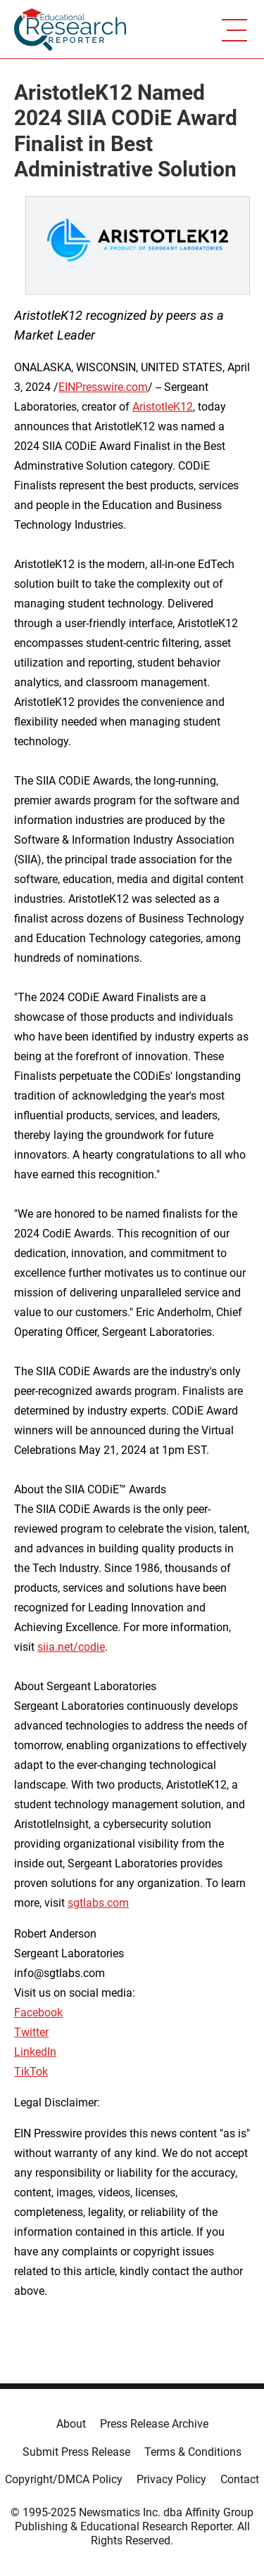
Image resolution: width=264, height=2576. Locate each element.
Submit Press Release (76, 2452)
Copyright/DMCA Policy (63, 2479)
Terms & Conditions (192, 2452)
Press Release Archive (154, 2423)
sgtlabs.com (98, 1903)
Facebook (38, 2012)
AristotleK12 (162, 406)
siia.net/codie (71, 1647)
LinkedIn (35, 2052)
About (71, 2423)
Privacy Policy (171, 2479)
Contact (239, 2479)
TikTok (31, 2071)
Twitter (31, 2032)
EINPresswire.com (103, 387)
